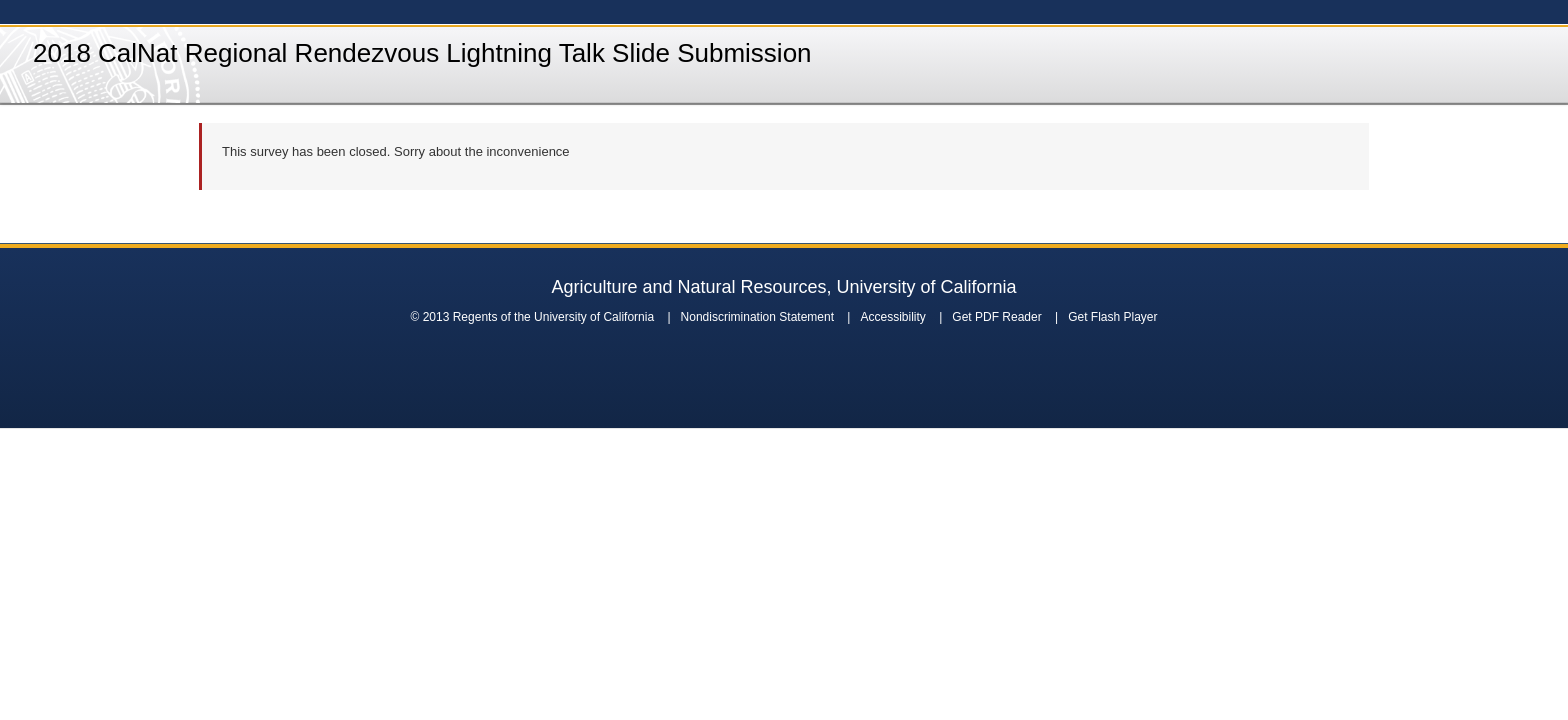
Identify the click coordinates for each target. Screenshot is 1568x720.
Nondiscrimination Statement (757, 317)
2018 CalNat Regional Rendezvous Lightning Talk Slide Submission (422, 53)
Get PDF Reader (996, 317)
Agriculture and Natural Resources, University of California (783, 287)
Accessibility (892, 317)
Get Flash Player (1112, 317)
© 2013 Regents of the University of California (532, 317)
